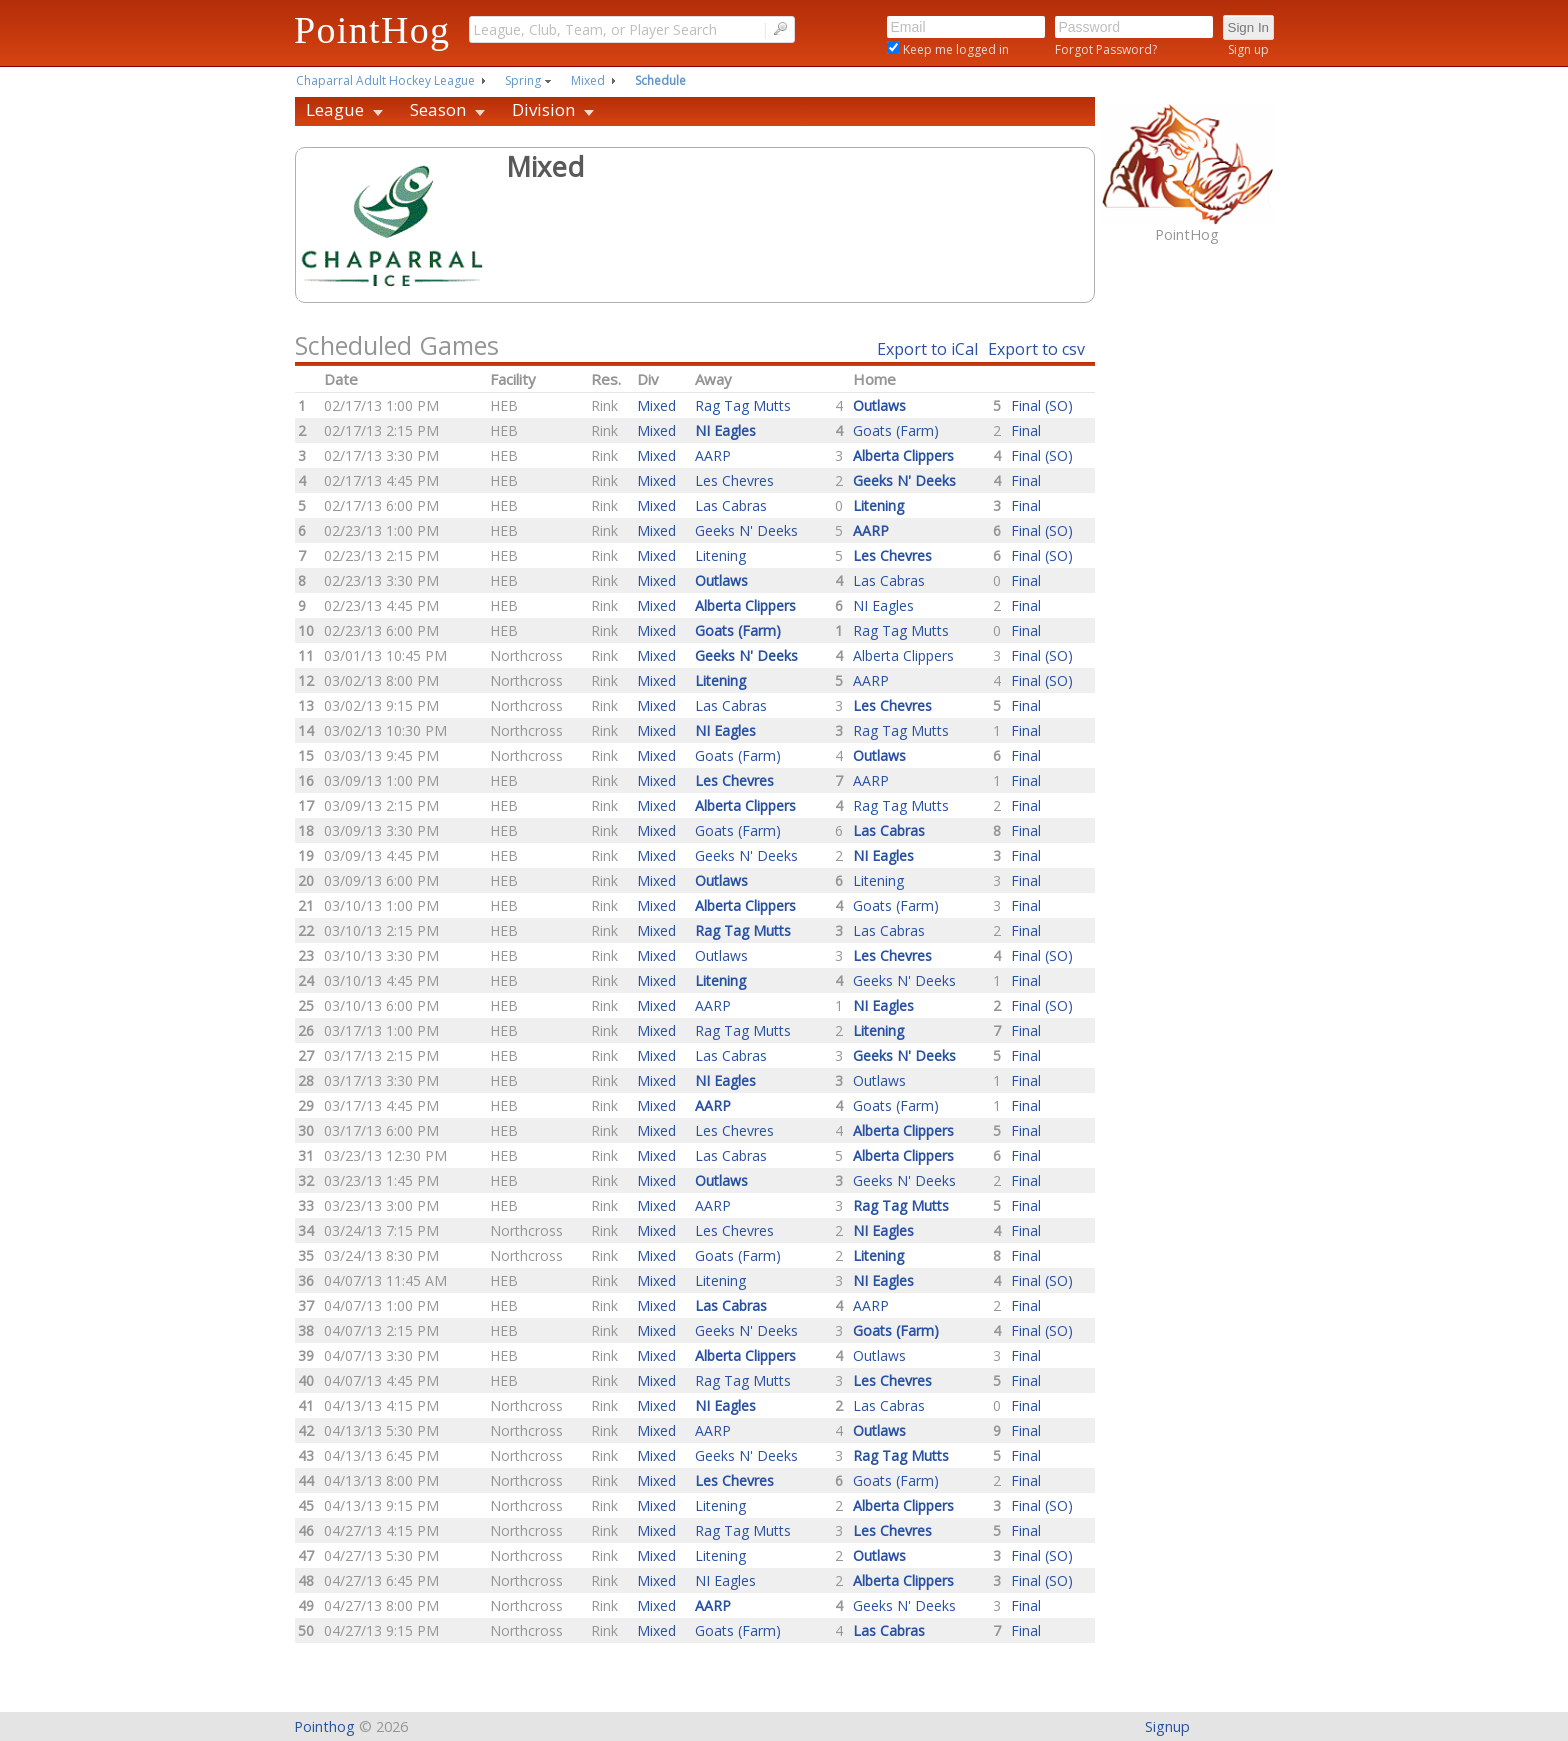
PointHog (372, 30)
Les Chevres (734, 480)
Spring (523, 80)
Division (543, 109)
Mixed (588, 80)
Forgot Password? (1106, 49)
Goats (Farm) (896, 430)
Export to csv (1036, 349)
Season (438, 109)
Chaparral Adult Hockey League (385, 80)
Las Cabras (731, 505)
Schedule (660, 80)
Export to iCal (927, 349)
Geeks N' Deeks (746, 530)
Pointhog (324, 1726)
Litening (720, 555)
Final (1026, 430)
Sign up (1248, 49)
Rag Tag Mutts (743, 405)
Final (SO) (1042, 405)
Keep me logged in (954, 49)
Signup (1167, 1726)
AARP (713, 455)
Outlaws (721, 955)
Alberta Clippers (903, 655)
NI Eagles (883, 605)
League (335, 109)
